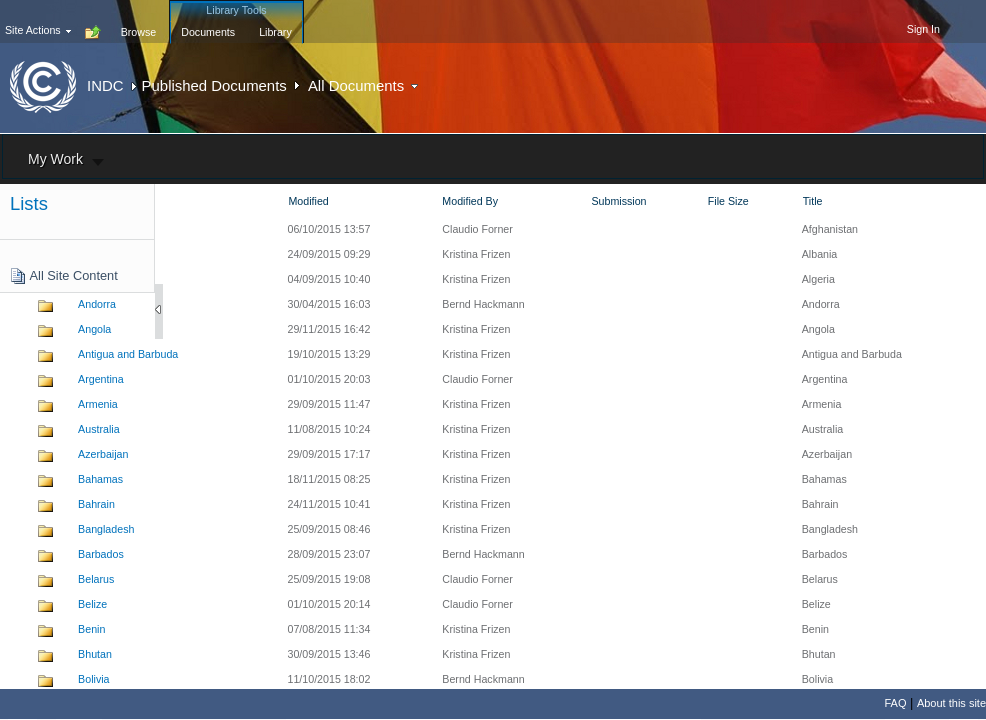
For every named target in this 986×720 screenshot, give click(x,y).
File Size (728, 201)
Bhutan (95, 654)
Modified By (470, 201)
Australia (98, 429)
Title (813, 201)
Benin (91, 629)
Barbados (101, 554)
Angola (94, 329)
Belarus (96, 579)
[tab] (139, 21)
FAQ (895, 703)
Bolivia (93, 679)
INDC (105, 85)
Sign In (923, 29)
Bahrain (96, 504)
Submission (618, 201)
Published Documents (214, 85)
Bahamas (100, 479)
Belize (92, 604)
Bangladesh (106, 529)
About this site (951, 703)
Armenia (98, 404)
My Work (55, 159)
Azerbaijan (103, 454)
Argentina (101, 379)
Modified (308, 201)
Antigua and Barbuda (128, 354)
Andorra (97, 304)
